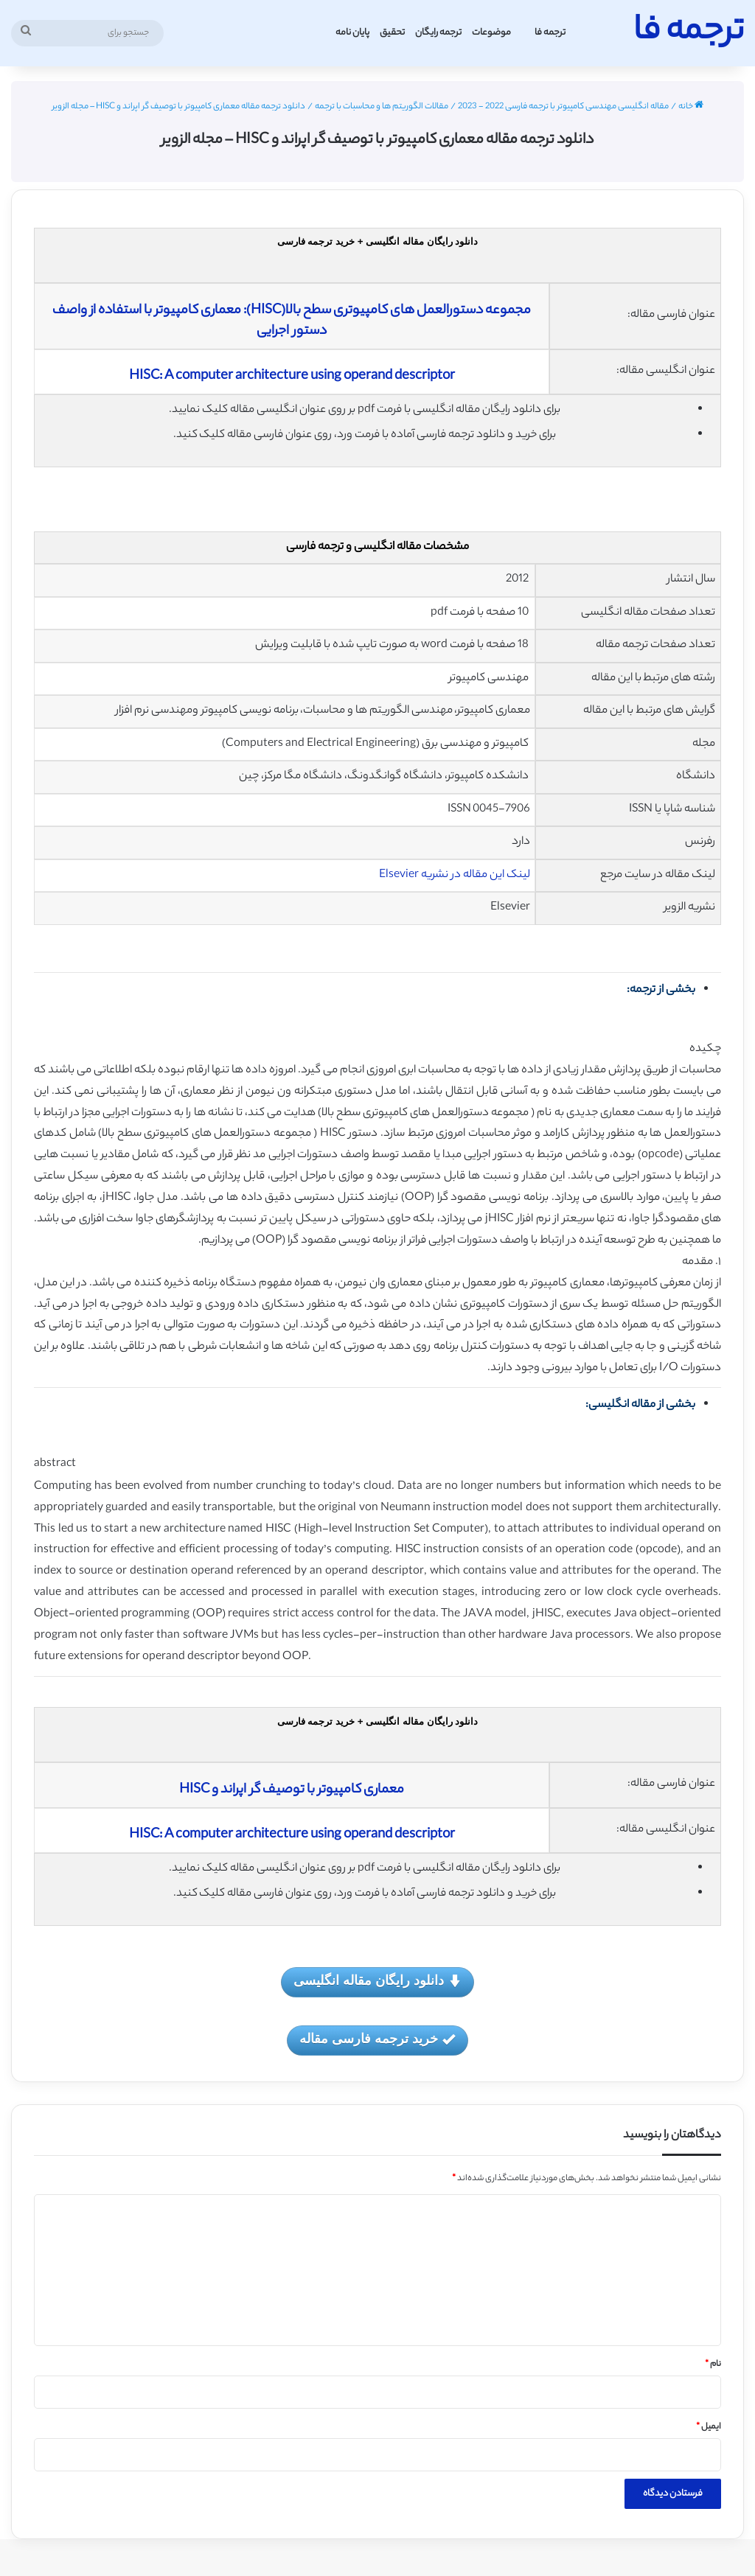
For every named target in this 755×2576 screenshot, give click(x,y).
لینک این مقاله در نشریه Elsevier (454, 875)
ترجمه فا (550, 33)
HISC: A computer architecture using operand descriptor (292, 377)
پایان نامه (352, 33)
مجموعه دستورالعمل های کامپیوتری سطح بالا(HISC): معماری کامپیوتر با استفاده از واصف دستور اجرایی (291, 321)
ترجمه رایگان (438, 33)
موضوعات (491, 33)
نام (713, 2364)
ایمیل (708, 2427)
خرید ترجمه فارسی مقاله (377, 2039)
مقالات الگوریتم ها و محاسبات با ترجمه (381, 107)
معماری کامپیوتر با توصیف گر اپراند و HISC (291, 1790)
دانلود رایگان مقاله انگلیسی (377, 1981)
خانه (690, 107)
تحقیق (392, 33)
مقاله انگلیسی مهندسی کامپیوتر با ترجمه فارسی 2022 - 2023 (563, 107)
